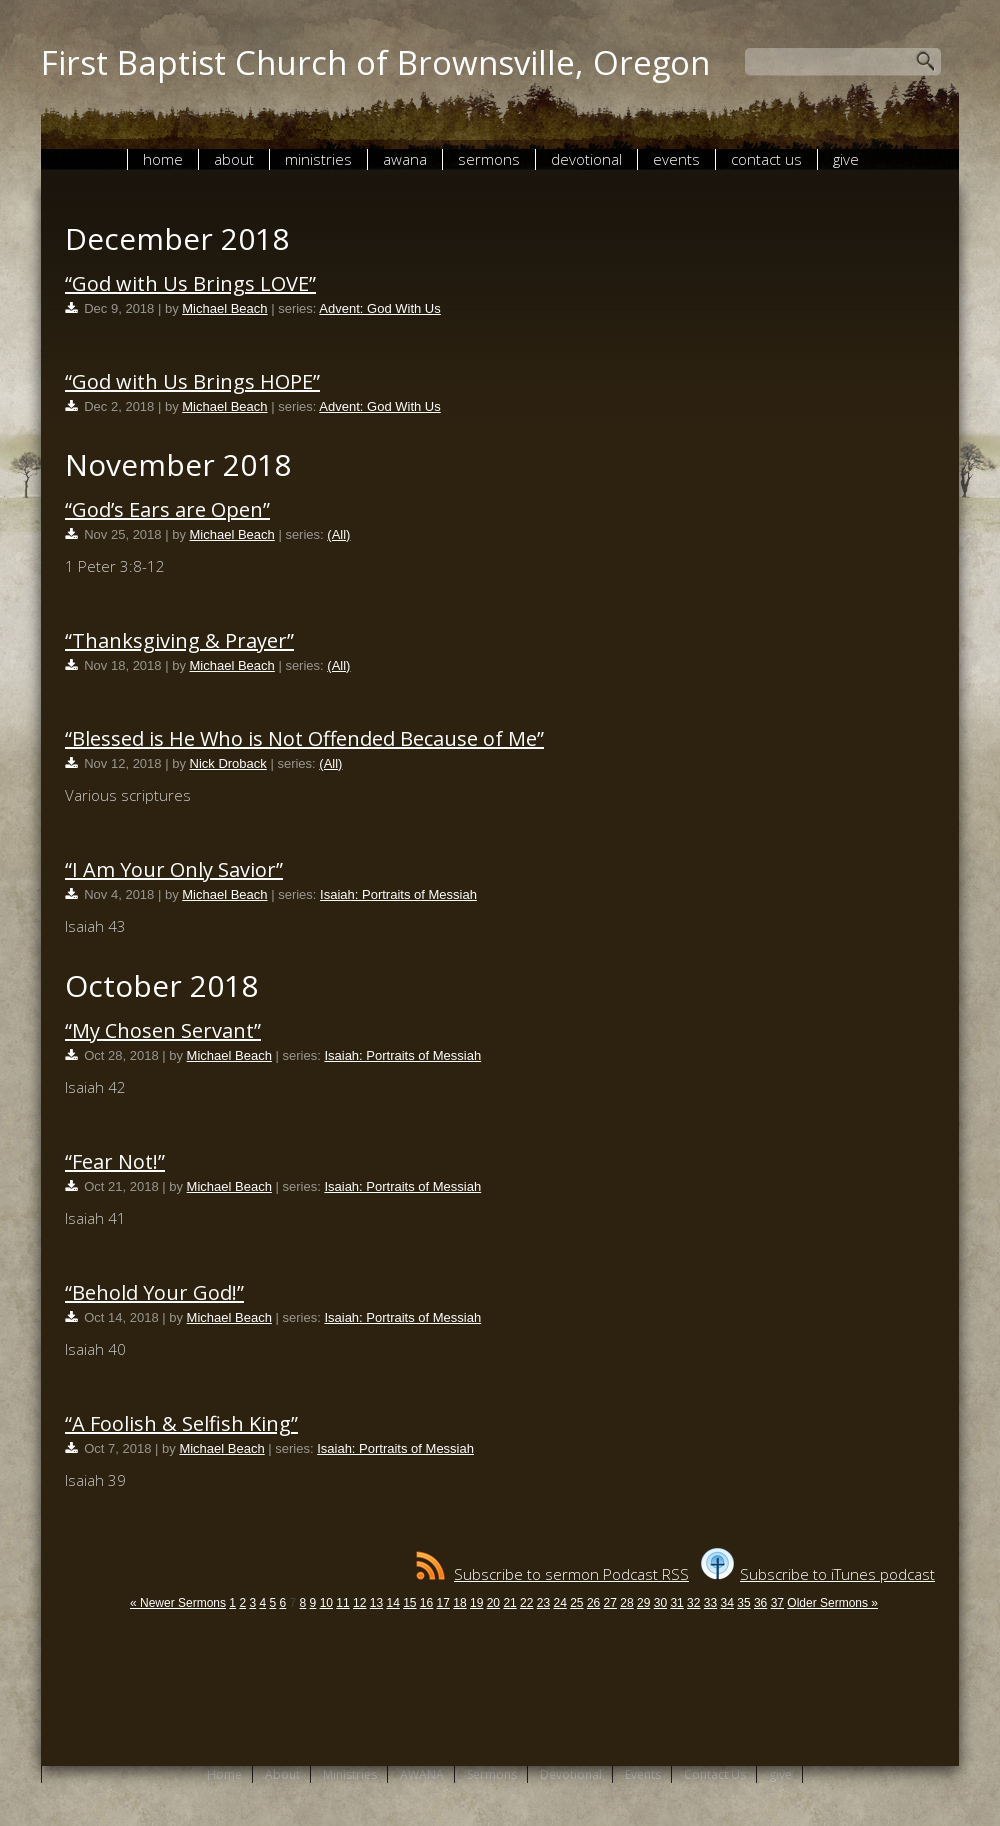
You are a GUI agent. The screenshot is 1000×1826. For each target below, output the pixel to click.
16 (426, 1603)
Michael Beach (224, 308)
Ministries (318, 159)
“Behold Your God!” (154, 1292)
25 (576, 1603)
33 (710, 1603)
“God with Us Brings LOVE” (190, 283)
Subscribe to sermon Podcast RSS (552, 1574)
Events (676, 159)
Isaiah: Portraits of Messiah (398, 894)
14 (392, 1603)
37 (777, 1603)
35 (743, 1603)
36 (760, 1603)
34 (727, 1603)
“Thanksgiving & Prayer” (179, 640)
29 (643, 1603)
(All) (338, 534)
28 (626, 1603)
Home (163, 159)
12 (359, 1603)
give (846, 159)
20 (493, 1603)
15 (409, 1603)
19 (476, 1603)
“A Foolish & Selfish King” (181, 1423)
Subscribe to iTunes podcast (818, 1574)
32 (693, 1603)
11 (342, 1603)
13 (376, 1603)
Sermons (489, 159)
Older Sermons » (832, 1603)
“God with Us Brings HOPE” (192, 381)
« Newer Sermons (178, 1603)
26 (593, 1603)
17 (443, 1603)
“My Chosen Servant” (163, 1030)
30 (660, 1603)
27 (610, 1603)
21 (509, 1603)
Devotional (586, 159)
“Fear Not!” (115, 1161)
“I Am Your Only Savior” (174, 869)
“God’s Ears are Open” (167, 509)
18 (459, 1603)
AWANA (405, 159)
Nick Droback (228, 763)
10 (326, 1603)
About (234, 159)
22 (526, 1603)
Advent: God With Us (379, 308)
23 (543, 1603)
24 (559, 1603)
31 (676, 1603)
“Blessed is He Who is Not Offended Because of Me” (304, 738)
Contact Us (766, 159)
